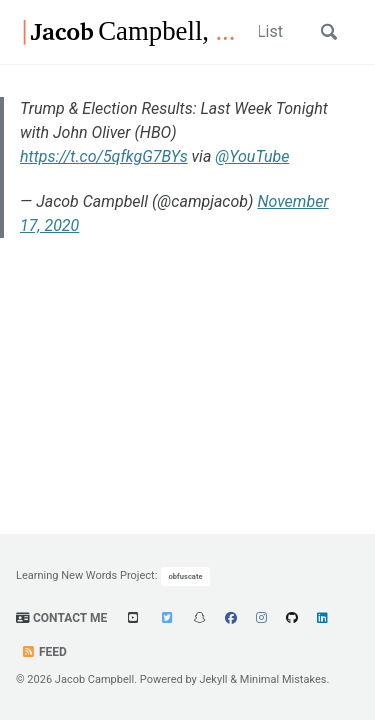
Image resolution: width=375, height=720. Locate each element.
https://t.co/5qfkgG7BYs (104, 156)
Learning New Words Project (85, 575)
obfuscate (186, 576)
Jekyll (213, 679)
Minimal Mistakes (283, 679)
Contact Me (61, 618)
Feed (44, 652)
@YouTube (252, 156)
